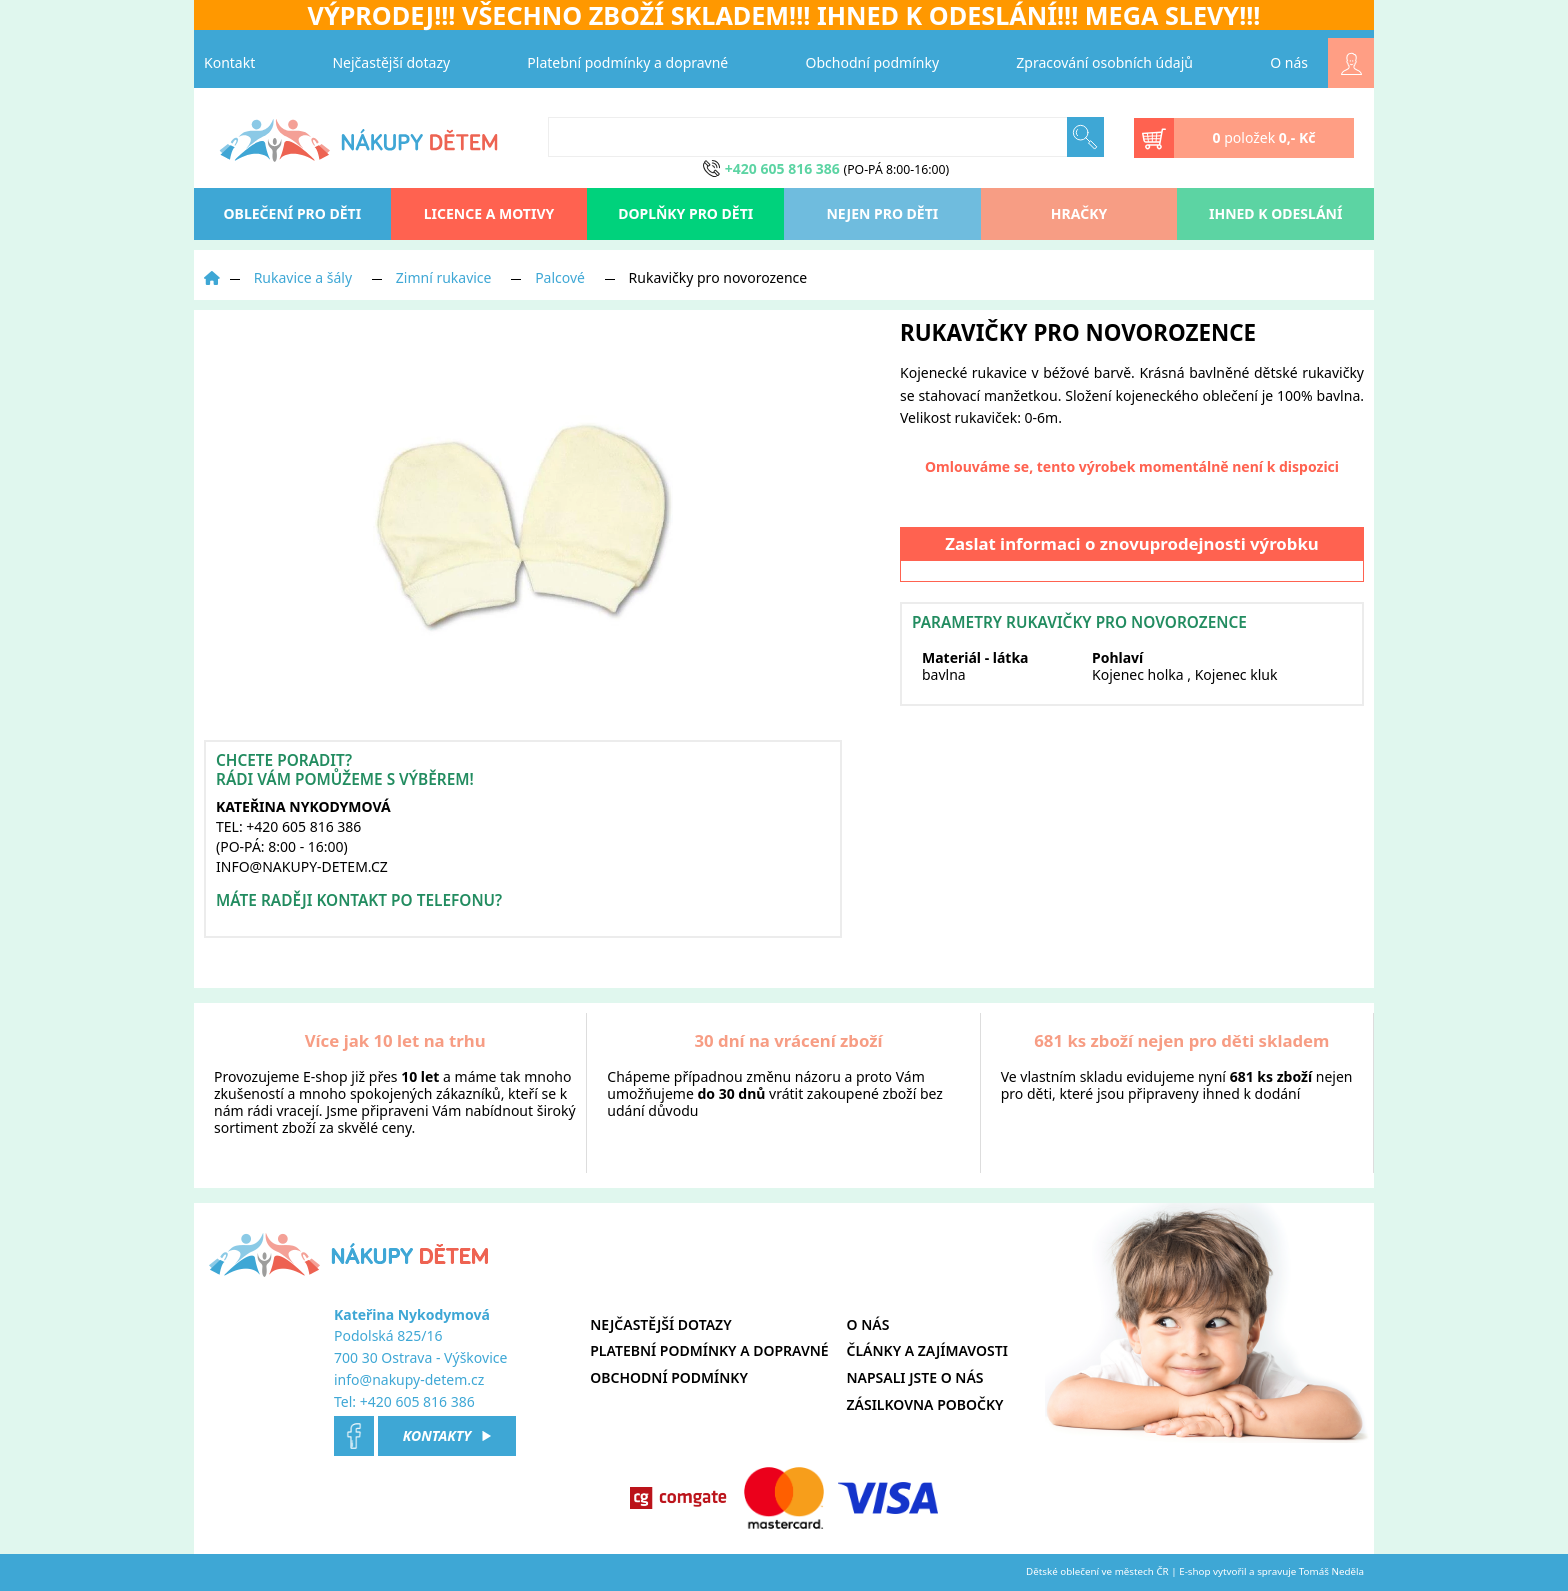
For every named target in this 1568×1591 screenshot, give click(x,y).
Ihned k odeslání (1275, 213)
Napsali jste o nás (915, 1377)
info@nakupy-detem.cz (409, 1379)
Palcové (560, 277)
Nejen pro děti (882, 213)
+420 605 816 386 (417, 1401)
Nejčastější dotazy (391, 62)
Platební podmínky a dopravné (627, 62)
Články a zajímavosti (927, 1350)
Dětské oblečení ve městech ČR (1097, 1571)
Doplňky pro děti (685, 213)
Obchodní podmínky (873, 62)
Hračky (1079, 213)
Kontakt (229, 62)
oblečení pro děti (293, 213)
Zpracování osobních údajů (1104, 62)
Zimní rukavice (444, 277)
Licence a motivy (489, 213)
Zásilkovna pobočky (925, 1404)
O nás (1289, 62)
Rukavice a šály (303, 277)
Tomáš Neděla (1331, 1571)
